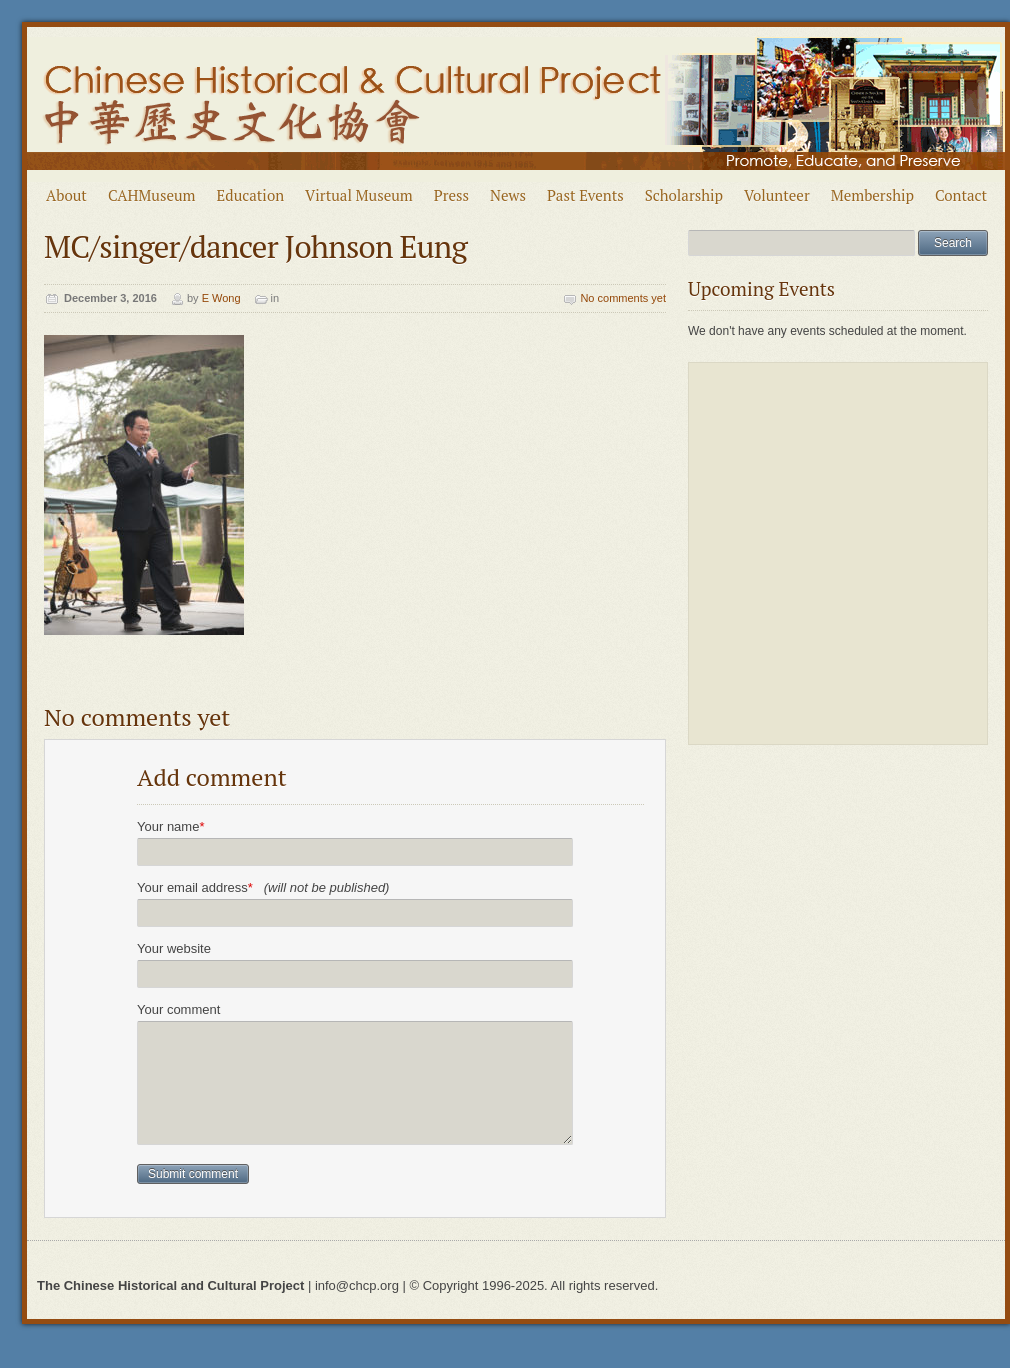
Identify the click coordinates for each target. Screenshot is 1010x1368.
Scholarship (684, 195)
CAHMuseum (152, 195)
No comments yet (623, 298)
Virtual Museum (359, 195)
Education (251, 195)
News (508, 195)
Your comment (178, 1009)
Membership (872, 195)
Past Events (585, 195)
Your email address (263, 887)
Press (451, 195)
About (66, 195)
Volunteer (777, 195)
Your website (174, 948)
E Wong (221, 298)
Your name (170, 826)
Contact (961, 195)
